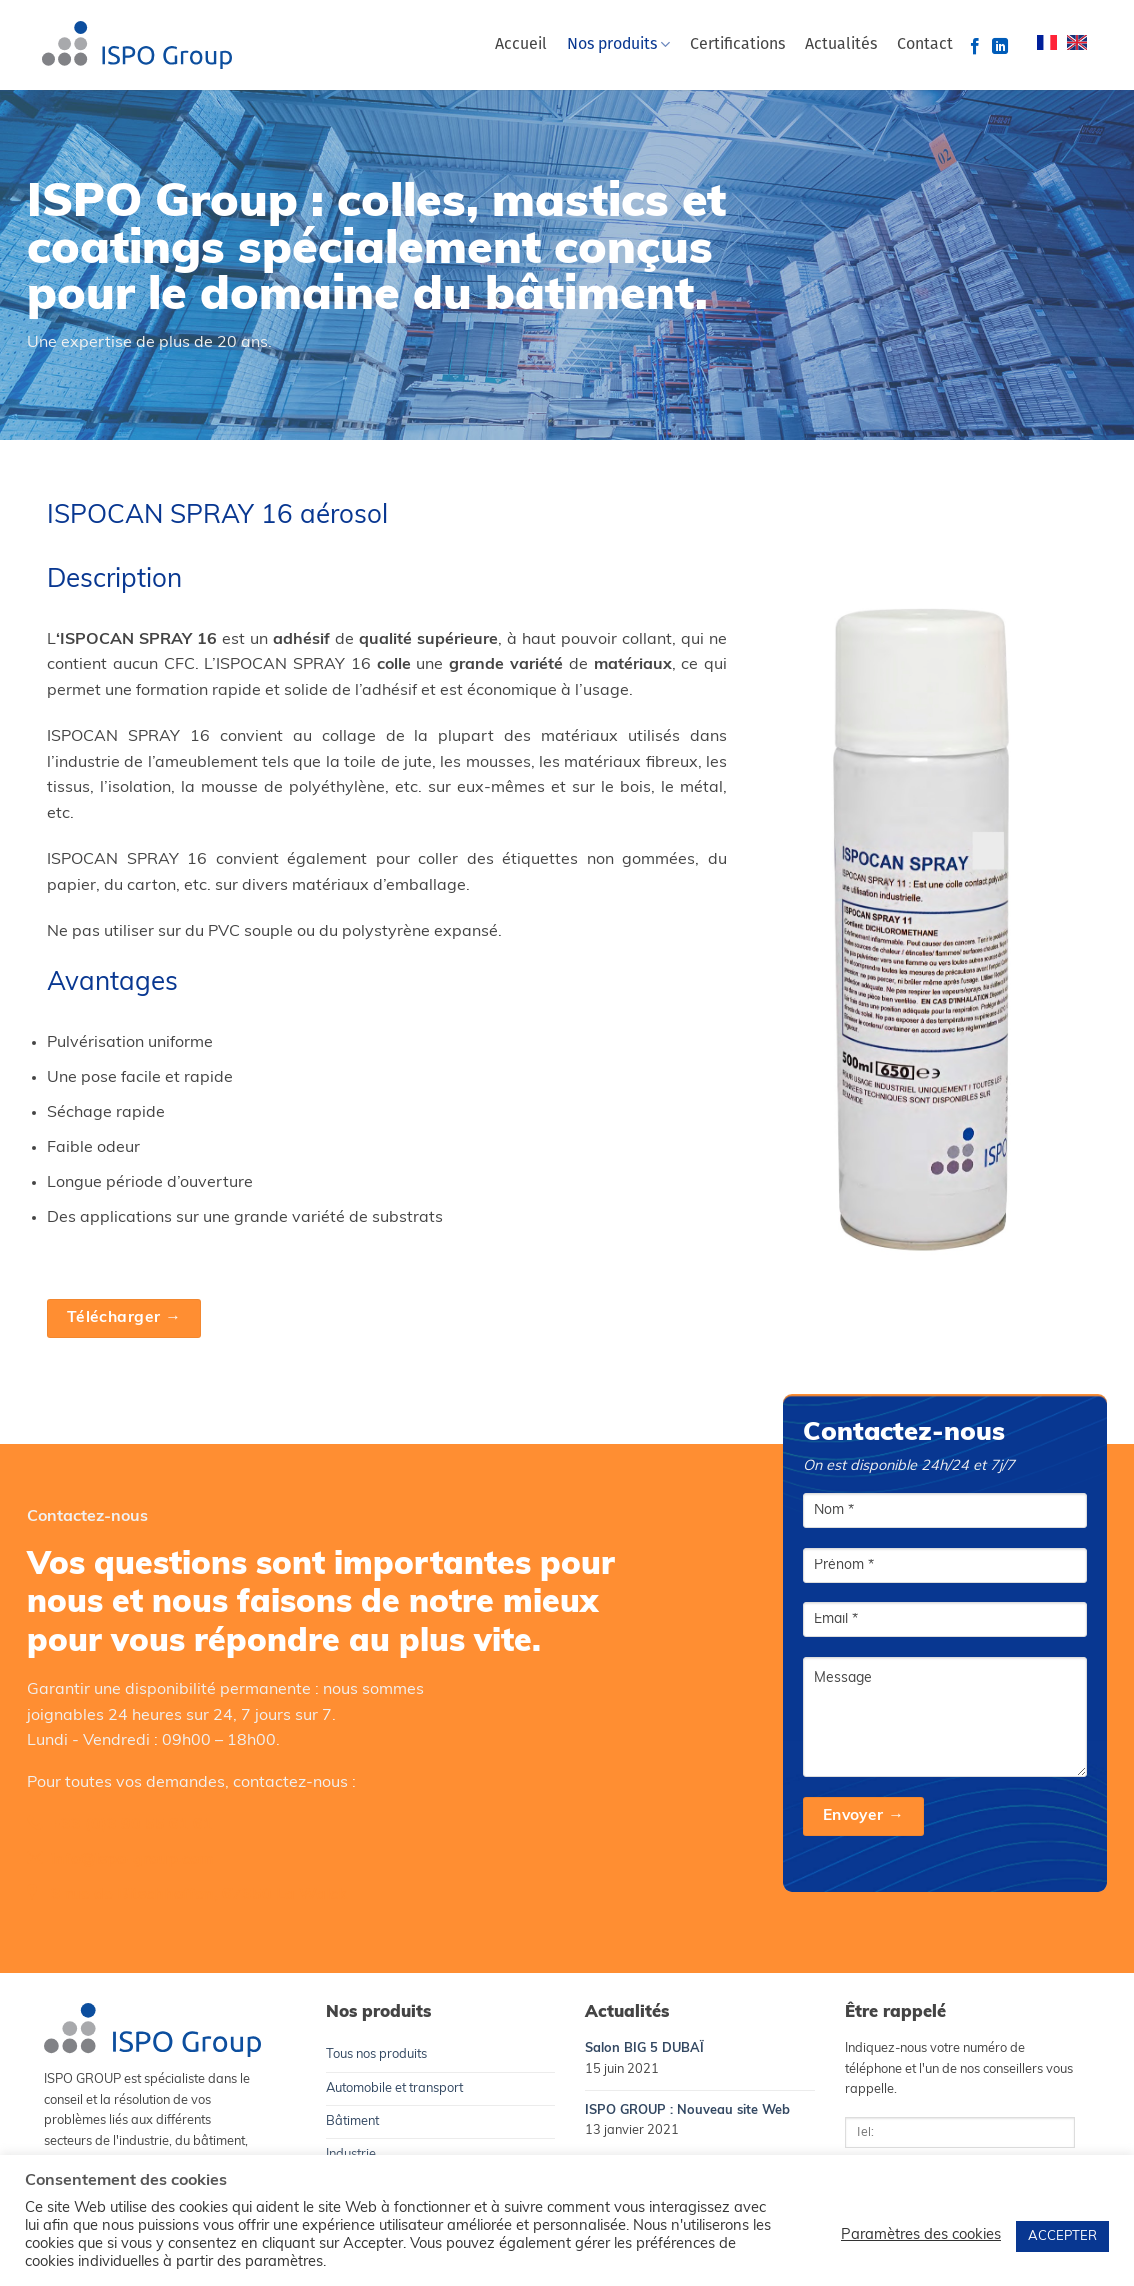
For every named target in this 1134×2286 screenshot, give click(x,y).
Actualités (841, 45)
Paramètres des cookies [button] (921, 2235)
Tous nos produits (376, 2054)
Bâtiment (352, 2121)
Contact (925, 45)
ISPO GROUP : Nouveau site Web (687, 2110)
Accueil (521, 45)
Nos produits (618, 44)
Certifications (737, 45)
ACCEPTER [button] (1062, 2236)
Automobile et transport (394, 2088)
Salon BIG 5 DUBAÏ (644, 2048)
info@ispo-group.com (132, 1860)
